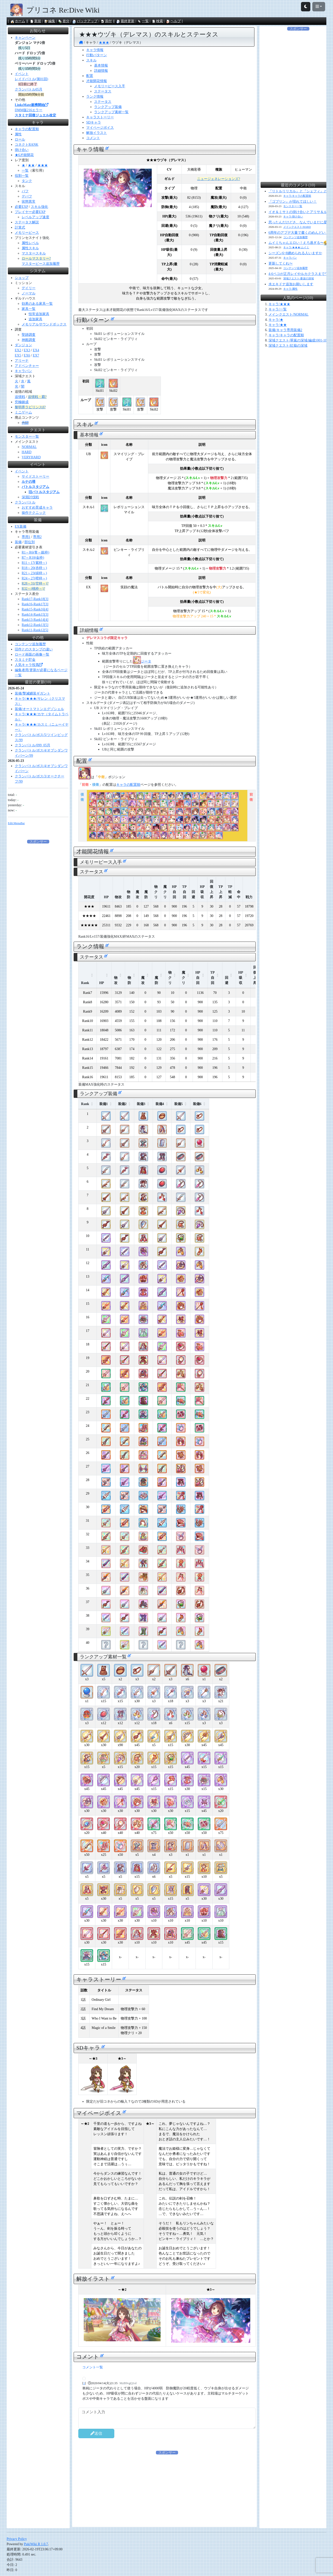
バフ (25, 191)
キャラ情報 (94, 50)
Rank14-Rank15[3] (35, 614)
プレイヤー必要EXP (30, 212)
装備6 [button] (197, 1104)
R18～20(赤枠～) (34, 568)
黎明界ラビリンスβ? (30, 407)
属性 (18, 134)
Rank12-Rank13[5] (35, 625)
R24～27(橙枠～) (34, 578)
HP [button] (101, 983)
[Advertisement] (38, 918)
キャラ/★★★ (279, 304)
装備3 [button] (141, 1104)
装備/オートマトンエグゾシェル (39, 709)
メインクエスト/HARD (297, 226)
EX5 (18, 355)
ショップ (22, 278)
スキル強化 (39, 207)
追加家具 (35, 319)
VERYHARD (31, 457)
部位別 (29, 542)
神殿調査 (28, 340)
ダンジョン (23, 345)
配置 (89, 76)
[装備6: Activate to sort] (199, 1104)
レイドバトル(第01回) (31, 79)
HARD (27, 452)
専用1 (26, 537)
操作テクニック (34, 513)
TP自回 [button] (212, 978)
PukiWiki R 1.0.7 (36, 2544)
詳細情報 (101, 70)
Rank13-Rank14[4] (35, 620)
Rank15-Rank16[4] (35, 609)
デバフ (27, 196)
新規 (35, 21)
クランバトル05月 (28, 89)
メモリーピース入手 (109, 86)
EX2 (18, 350)
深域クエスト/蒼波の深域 (298, 278)
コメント (93, 138)
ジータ (142, 661)
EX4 (36, 350)
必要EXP (21, 207)
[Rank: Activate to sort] (88, 975)
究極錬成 (22, 402)
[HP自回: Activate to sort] (200, 975)
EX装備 (20, 526)
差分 (63, 21)
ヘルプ (173, 21)
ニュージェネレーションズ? (218, 179)
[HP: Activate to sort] (104, 975)
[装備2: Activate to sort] (124, 1104)
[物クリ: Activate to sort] (172, 975)
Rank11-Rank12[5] (35, 630)
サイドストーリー (35, 476)
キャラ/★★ (277, 325)
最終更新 (125, 21)
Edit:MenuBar (16, 823)
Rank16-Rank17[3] (35, 604)
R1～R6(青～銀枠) (35, 552)
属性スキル (30, 248)
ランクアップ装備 (108, 107)
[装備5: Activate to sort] (180, 1104)
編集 (49, 21)
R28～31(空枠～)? (35, 583)
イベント (22, 74)
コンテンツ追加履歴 (30, 644)
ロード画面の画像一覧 (32, 654)
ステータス (102, 91)
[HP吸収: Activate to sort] (243, 975)
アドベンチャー (27, 366)
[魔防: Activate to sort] (159, 975)
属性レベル (30, 243)
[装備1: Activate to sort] (106, 1104)
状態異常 (28, 201)
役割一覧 (22, 176)
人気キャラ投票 (28, 665)
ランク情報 (94, 96)
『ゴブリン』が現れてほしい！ (292, 201)
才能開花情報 (96, 81)
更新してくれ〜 (280, 263)
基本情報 (101, 65)
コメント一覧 (92, 2367)
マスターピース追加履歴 (41, 264)
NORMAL (29, 447)
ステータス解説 (27, 222)
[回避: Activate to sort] (229, 975)
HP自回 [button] (197, 978)
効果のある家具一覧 (37, 303)
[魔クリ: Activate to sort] (186, 975)
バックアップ (85, 21)
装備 (18, 542)
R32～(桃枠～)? (33, 588)
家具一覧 (28, 309)
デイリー (28, 288)
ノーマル (28, 293)
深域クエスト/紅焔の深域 (287, 345)
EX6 (27, 355)
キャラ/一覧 (277, 309)
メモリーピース (27, 232)
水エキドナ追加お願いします (290, 284)
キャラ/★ (275, 320)
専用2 (37, 537)
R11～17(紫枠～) (34, 563)
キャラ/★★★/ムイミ (296, 247)
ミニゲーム (23, 412)
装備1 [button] (103, 1104)
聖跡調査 (28, 335)
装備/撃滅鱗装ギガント (32, 693)
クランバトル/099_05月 (32, 745)
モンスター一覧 (27, 436)
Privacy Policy (17, 2539)
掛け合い (22, 150)
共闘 (25, 423)
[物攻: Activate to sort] (118, 975)
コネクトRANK (26, 144)
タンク (27, 181)
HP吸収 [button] (240, 978)
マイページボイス (100, 127)
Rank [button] (85, 983)
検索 (157, 21)
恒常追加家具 (39, 314)
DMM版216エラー (28, 110)
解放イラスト (96, 133)
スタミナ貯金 (25, 660)
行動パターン (96, 55)
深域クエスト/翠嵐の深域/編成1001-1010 (299, 340)
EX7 (36, 355)
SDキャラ (93, 122)
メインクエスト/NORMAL (288, 314)
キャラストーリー (100, 117)
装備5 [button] (178, 1104)
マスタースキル (34, 253)
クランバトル (25, 502)
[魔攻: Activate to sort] (145, 975)
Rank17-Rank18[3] (35, 599)
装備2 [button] (122, 1104)
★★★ (42, 165)
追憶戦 (20, 397)
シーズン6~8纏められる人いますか (295, 253)
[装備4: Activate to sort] (162, 1104)
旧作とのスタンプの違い (34, 649)
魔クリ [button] (183, 978)
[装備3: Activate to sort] (143, 1104)
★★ (31, 165)
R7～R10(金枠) (33, 557)
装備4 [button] (159, 1104)
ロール (20, 139)
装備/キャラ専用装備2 (285, 330)
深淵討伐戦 (30, 497)
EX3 (27, 350)
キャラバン (23, 371)
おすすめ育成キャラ (37, 507)
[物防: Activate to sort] (132, 975)
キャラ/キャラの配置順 (297, 195)
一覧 (143, 21)
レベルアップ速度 (35, 217)
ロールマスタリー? (36, 258)
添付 (106, 21)
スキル (91, 60)
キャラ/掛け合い (293, 216)
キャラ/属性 (290, 288)
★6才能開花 (24, 155)
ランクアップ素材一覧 (111, 112)
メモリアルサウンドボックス (44, 324)
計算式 (20, 227)
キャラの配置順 (128, 785)
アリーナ (22, 360)
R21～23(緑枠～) (34, 573)
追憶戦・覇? (37, 397)
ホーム (17, 21)
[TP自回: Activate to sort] (215, 975)
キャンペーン (25, 37)
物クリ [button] (170, 978)
